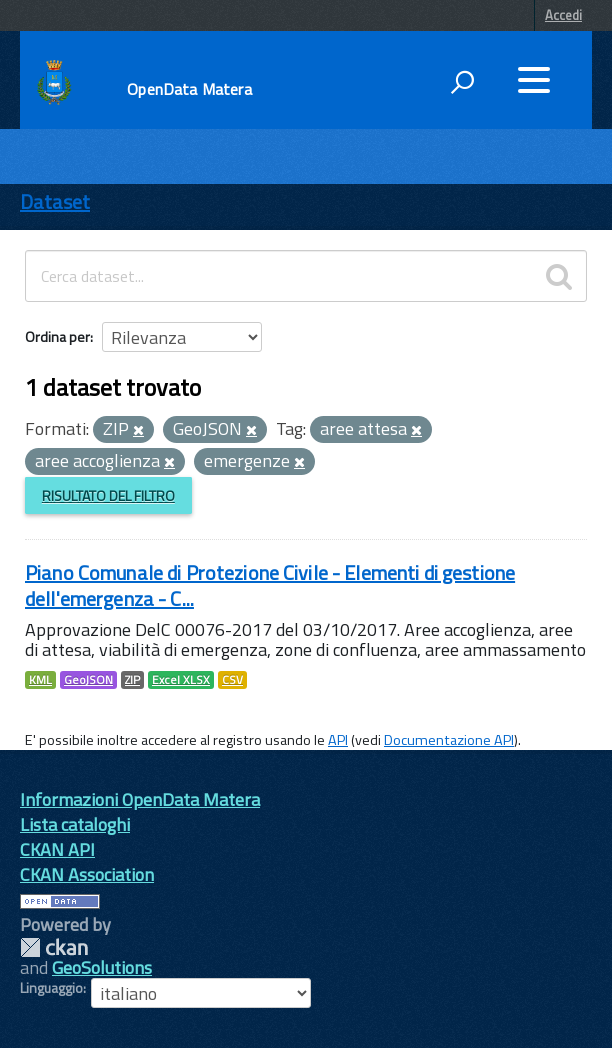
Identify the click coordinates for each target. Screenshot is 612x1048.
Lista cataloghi (75, 824)
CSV (232, 680)
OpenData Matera (189, 89)
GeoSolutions (102, 967)
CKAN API (57, 849)
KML (40, 680)
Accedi (563, 15)
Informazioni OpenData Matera (140, 799)
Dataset (55, 201)
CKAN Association (87, 874)
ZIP (132, 680)
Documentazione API (449, 740)
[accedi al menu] (534, 80)
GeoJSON (88, 680)
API (338, 740)
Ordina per (57, 336)
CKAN (54, 947)
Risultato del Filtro (108, 495)
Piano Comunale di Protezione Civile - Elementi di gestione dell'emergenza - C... (270, 585)
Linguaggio (51, 988)
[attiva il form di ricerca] (462, 82)
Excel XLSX (181, 680)
